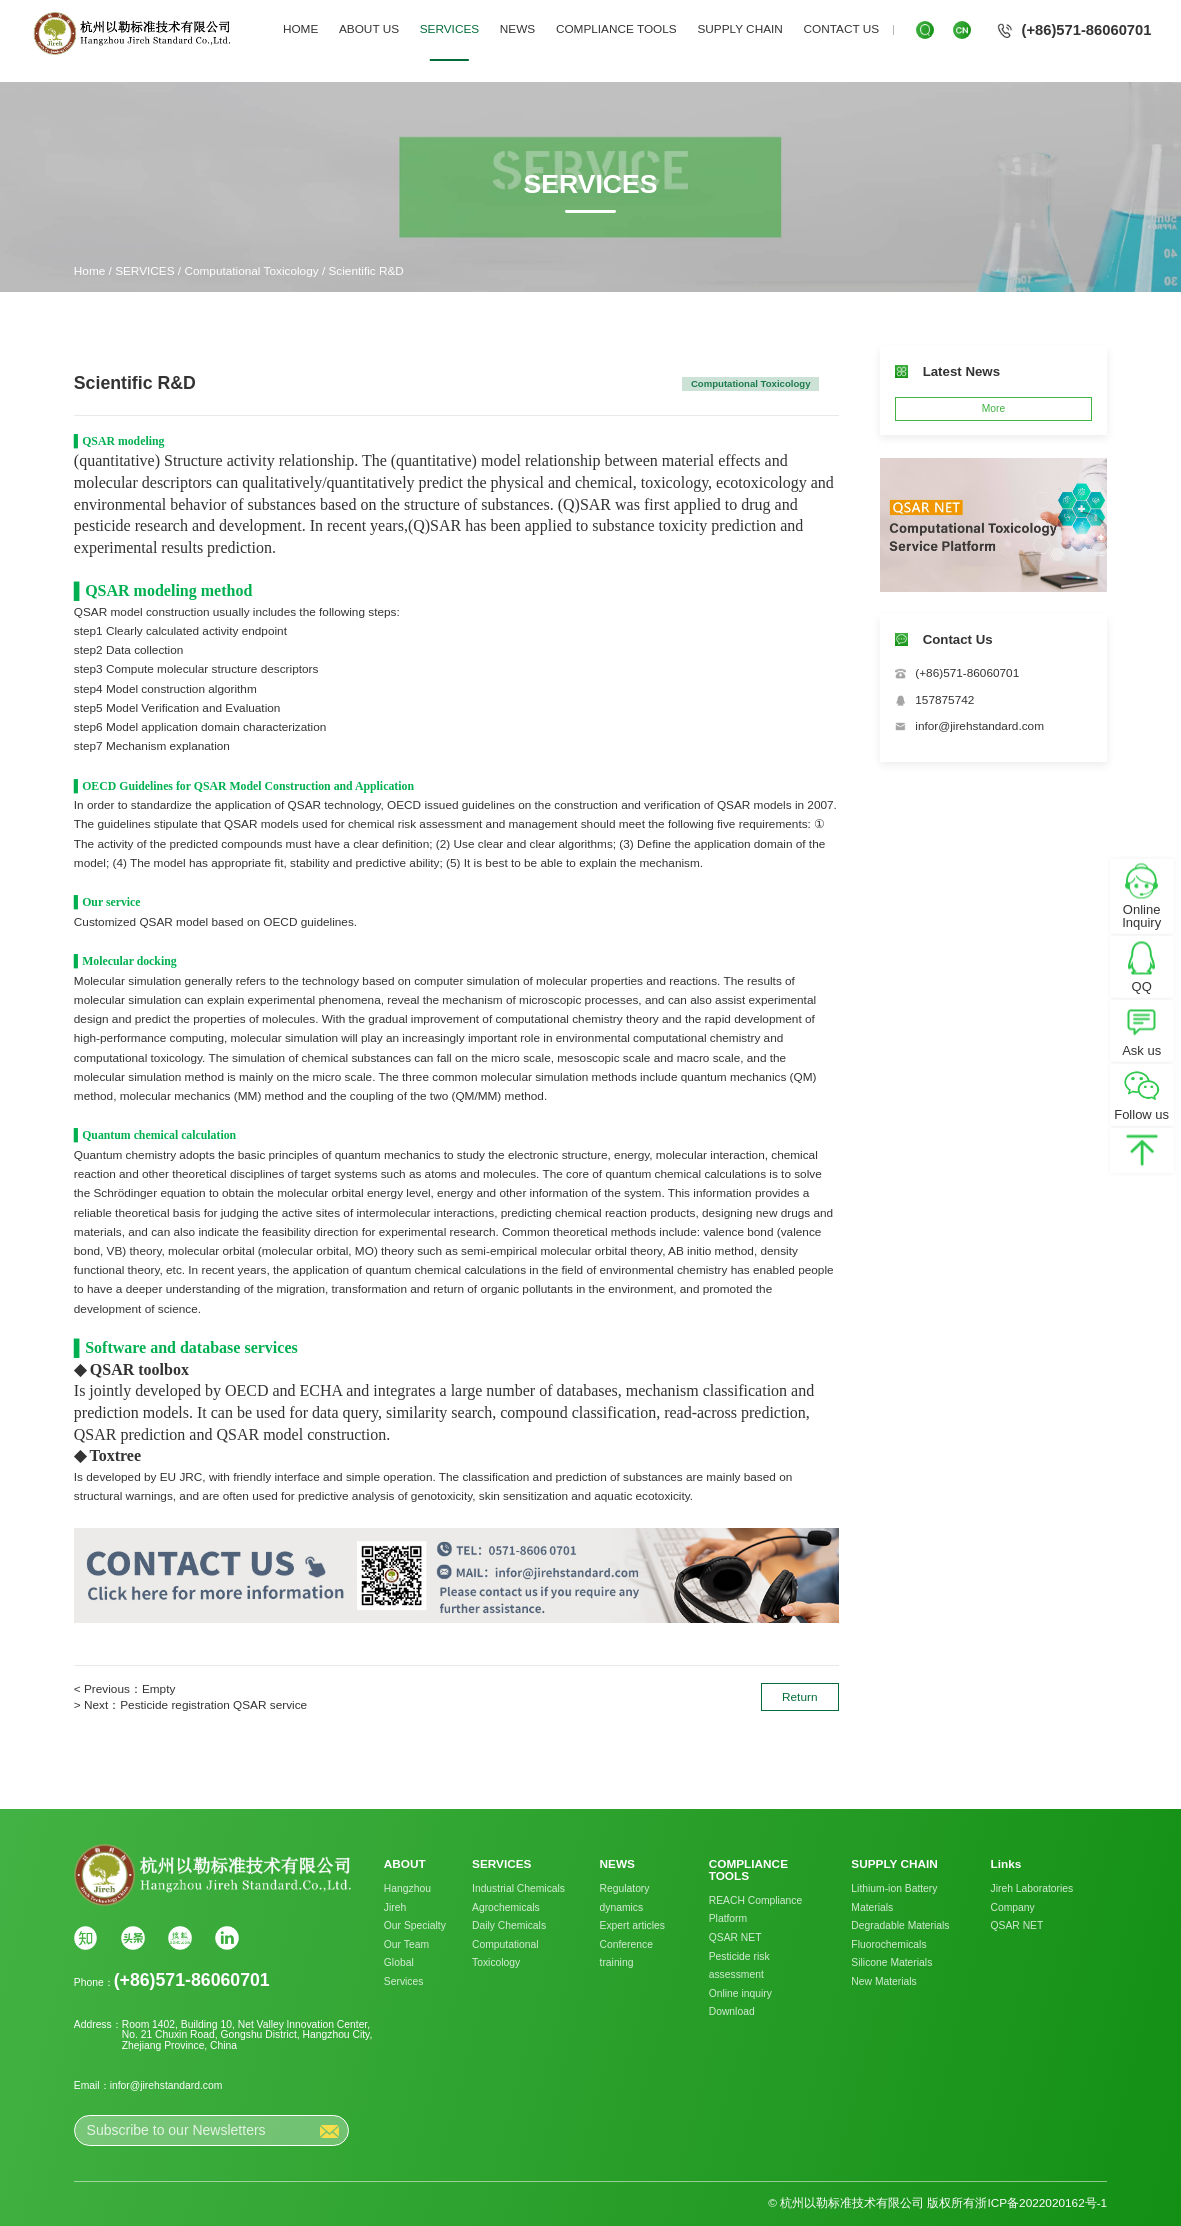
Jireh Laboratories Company (1032, 1898)
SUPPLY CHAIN (739, 29)
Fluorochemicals (888, 1944)
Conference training (626, 1954)
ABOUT (405, 1865)
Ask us (1141, 1051)
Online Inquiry (1141, 917)
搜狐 (180, 1938)
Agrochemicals (506, 1907)
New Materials (883, 1981)
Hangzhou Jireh (407, 1898)
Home (89, 271)
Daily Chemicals (509, 1925)
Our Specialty (415, 1925)
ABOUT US (369, 29)
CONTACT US (841, 29)
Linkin (227, 1938)
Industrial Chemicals (518, 1888)
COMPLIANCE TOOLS (616, 29)
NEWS (517, 29)
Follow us (1141, 1115)
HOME (300, 29)
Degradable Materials (900, 1925)
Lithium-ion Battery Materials (894, 1898)
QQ (1142, 987)
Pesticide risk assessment (739, 1966)
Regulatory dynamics (625, 1898)
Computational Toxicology (253, 271)
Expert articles (632, 1925)
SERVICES (449, 29)
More (994, 408)
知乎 (86, 1938)
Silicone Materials (891, 1962)
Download (732, 2011)
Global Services (404, 1972)
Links (1006, 1865)
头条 (133, 1938)
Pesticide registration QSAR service (213, 1705)
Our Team (406, 1944)
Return (799, 1697)
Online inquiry (740, 1993)
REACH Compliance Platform (756, 1910)
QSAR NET (735, 1937)
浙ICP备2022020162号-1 (1041, 2203)
